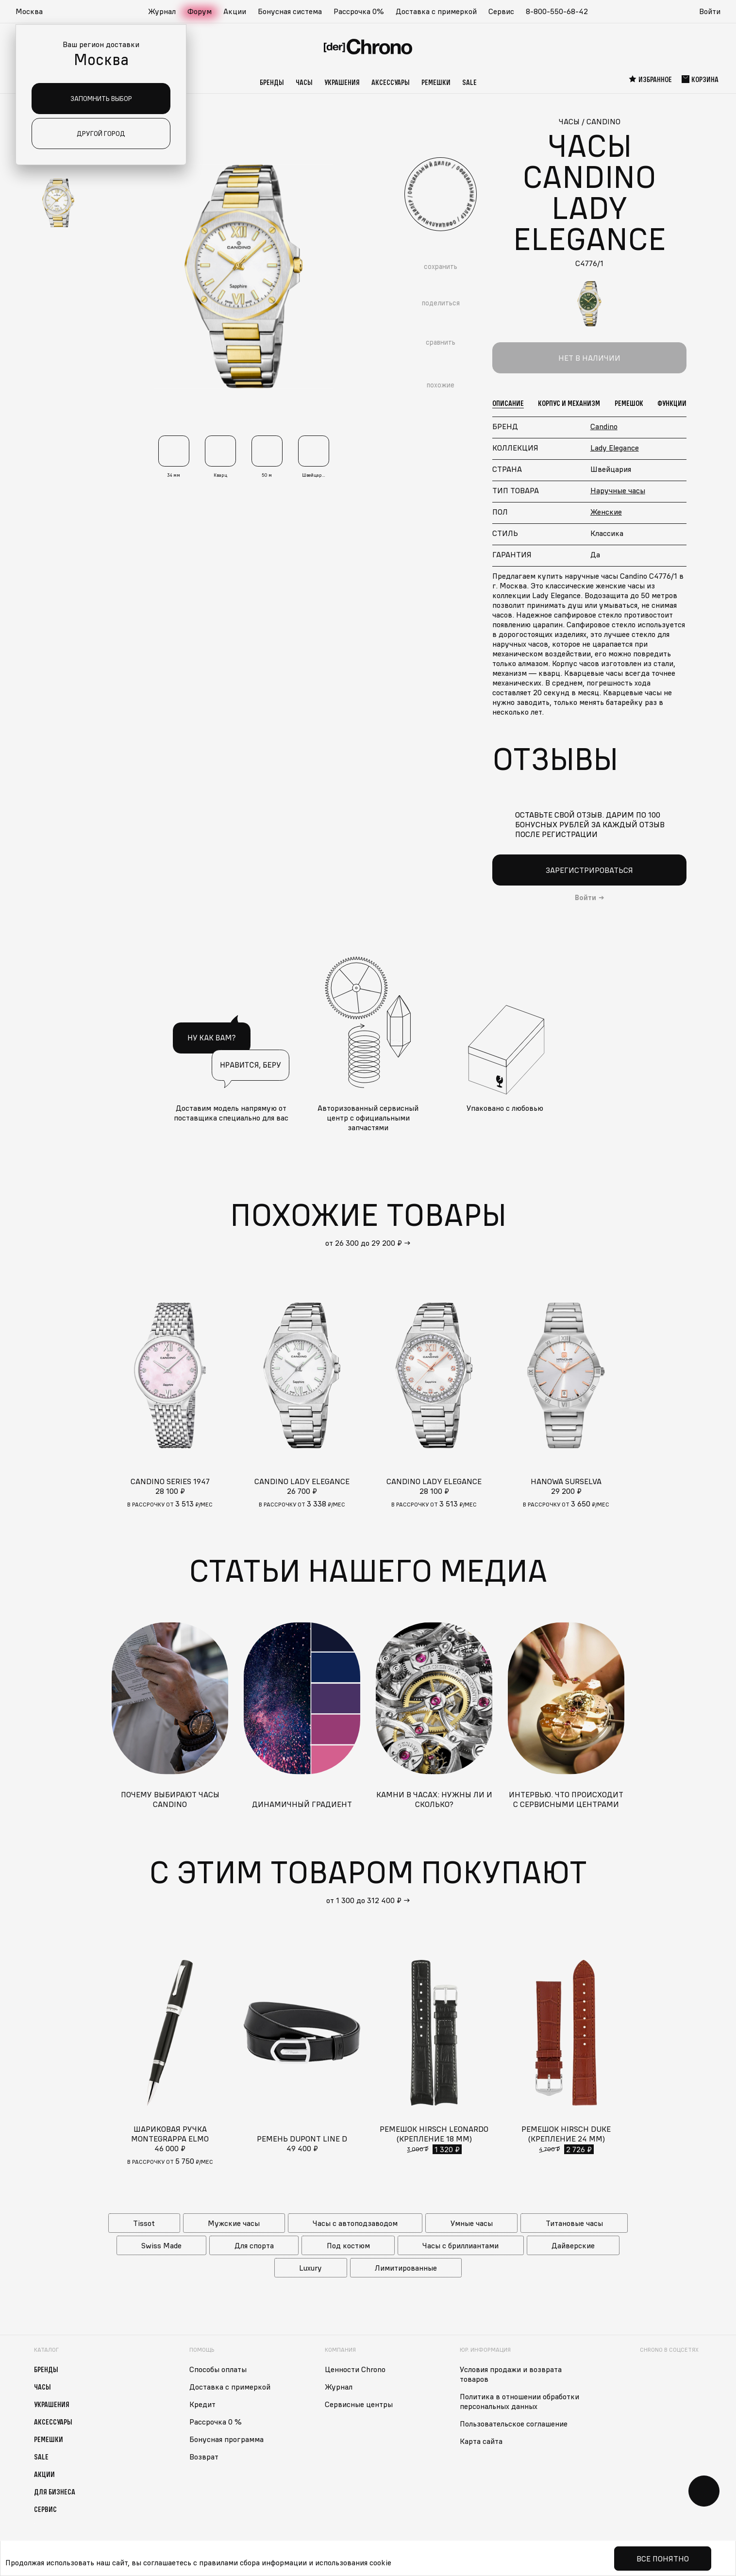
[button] (34, 11)
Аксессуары (390, 82)
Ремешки (436, 82)
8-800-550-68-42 (557, 11)
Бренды (272, 82)
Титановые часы (574, 2222)
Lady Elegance (614, 447)
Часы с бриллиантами (460, 2245)
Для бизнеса (54, 2491)
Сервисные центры (359, 2404)
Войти (709, 11)
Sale (469, 82)
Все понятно (662, 2558)
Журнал (162, 11)
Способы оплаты (218, 2369)
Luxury (310, 2267)
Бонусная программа (226, 2438)
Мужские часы (234, 2222)
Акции (234, 11)
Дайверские (573, 2245)
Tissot (144, 2222)
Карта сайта (481, 2440)
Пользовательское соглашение (514, 2423)
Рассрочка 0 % (215, 2421)
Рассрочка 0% (359, 11)
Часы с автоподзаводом (355, 2222)
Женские (606, 512)
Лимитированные (406, 2267)
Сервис (501, 11)
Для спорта (254, 2245)
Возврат (203, 2456)
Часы (304, 82)
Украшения (342, 82)
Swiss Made (161, 2245)
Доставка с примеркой (436, 11)
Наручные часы (617, 490)
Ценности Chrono (355, 2369)
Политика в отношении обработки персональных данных (519, 2400)
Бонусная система (290, 11)
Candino (604, 426)
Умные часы (472, 2222)
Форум (199, 11)
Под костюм (348, 2245)
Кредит (202, 2404)
